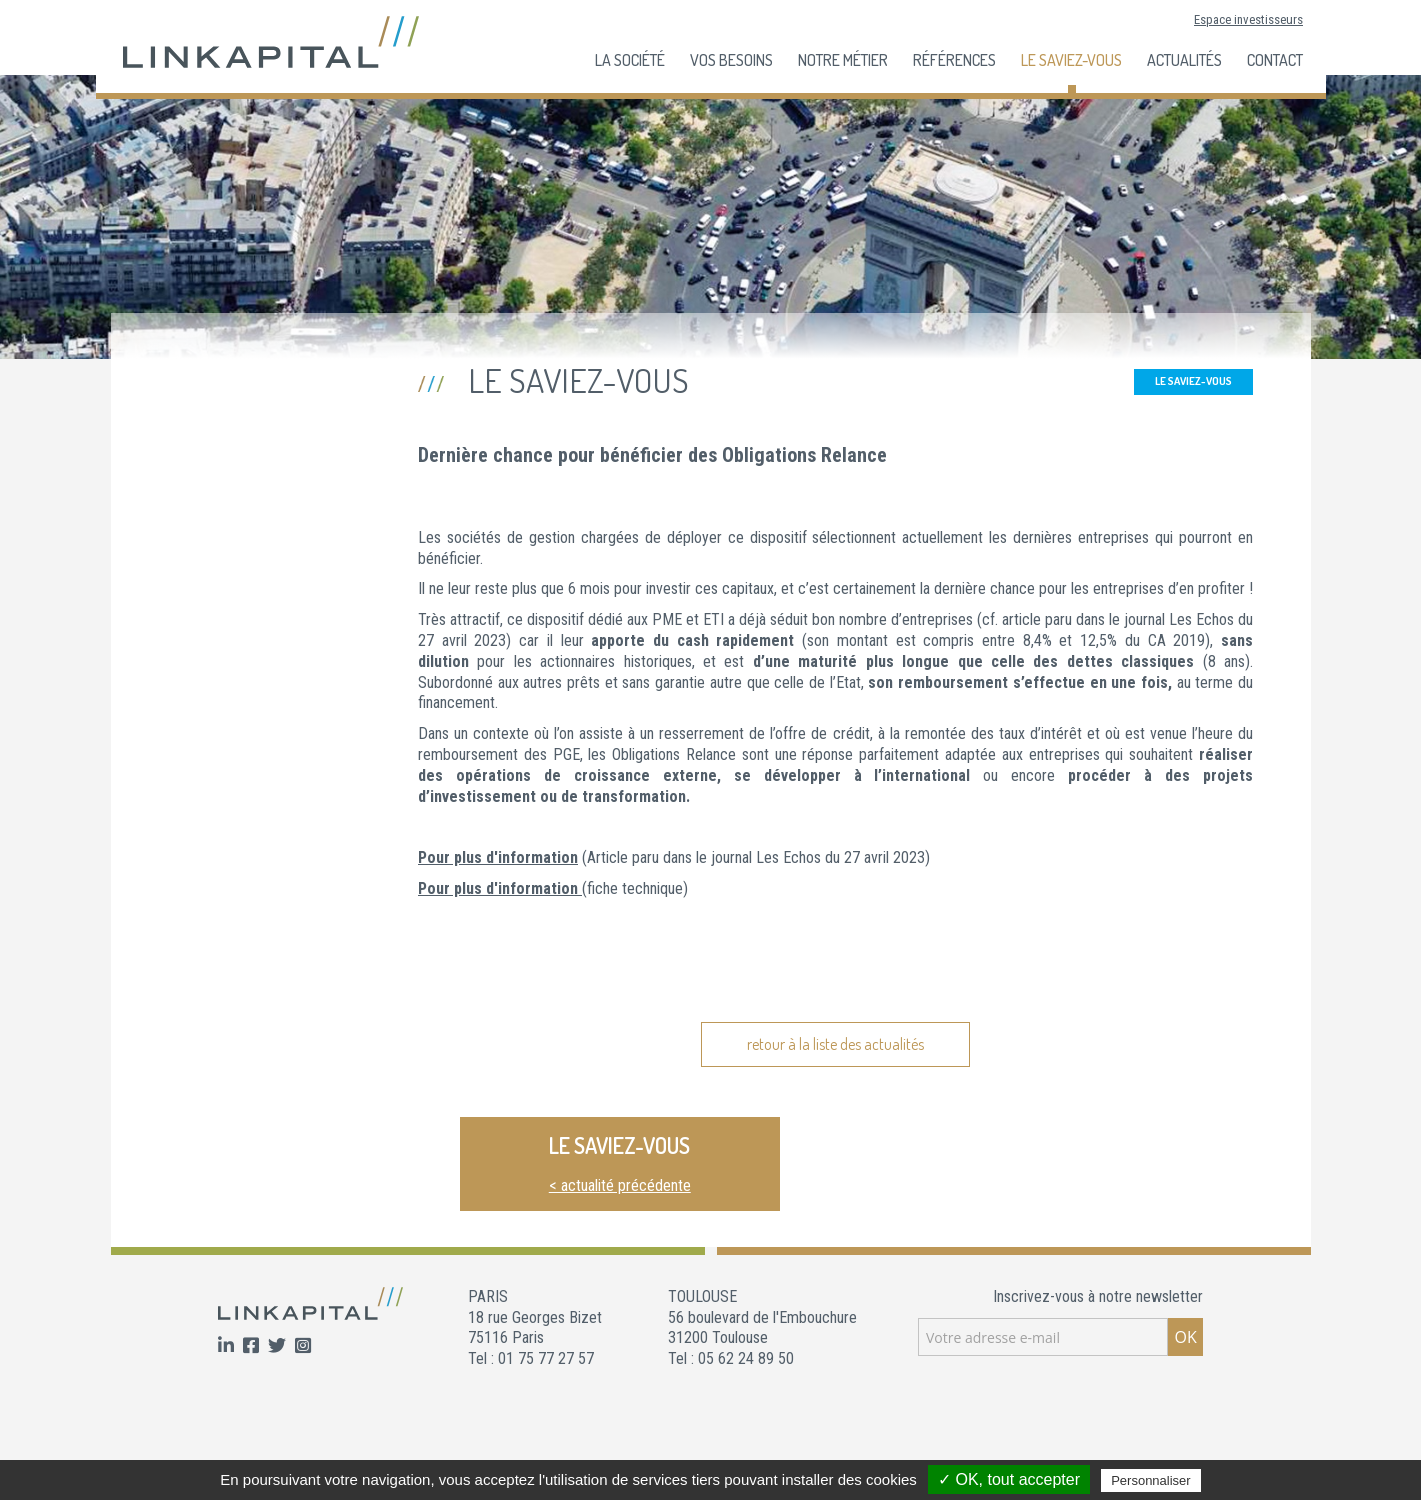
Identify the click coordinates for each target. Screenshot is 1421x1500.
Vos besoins (731, 60)
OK (1185, 1337)
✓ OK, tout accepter (1009, 1479)
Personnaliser (1151, 1480)
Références (954, 60)
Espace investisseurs (1248, 19)
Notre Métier (843, 60)
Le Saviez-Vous (1071, 60)
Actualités (1184, 60)
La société (630, 60)
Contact (1275, 60)
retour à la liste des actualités (835, 1044)
